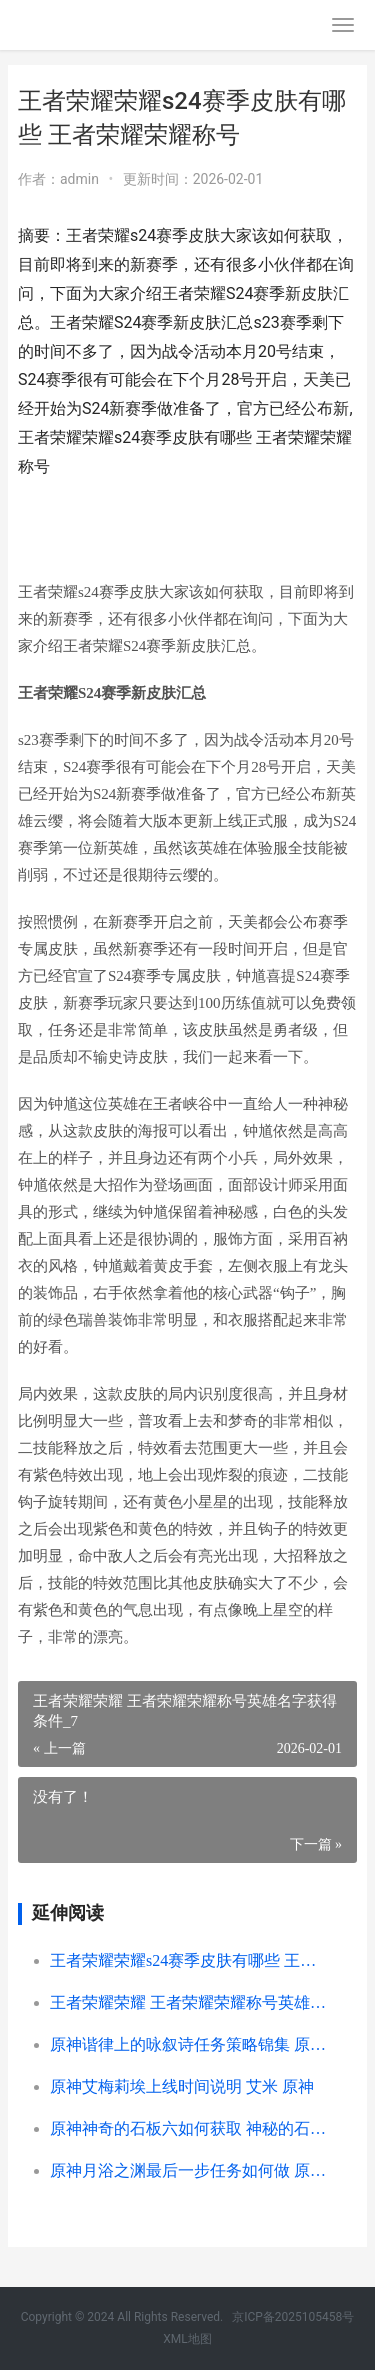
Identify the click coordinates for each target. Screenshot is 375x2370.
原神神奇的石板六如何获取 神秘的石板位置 (188, 2128)
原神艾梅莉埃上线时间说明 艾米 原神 (182, 2086)
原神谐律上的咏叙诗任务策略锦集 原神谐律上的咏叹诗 (188, 2044)
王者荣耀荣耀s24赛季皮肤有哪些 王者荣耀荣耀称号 (188, 1960)
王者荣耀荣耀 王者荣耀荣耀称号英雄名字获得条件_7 (188, 2002)
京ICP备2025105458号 (293, 2317)
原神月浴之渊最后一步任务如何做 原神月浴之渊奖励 (188, 2170)
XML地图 (187, 2339)
